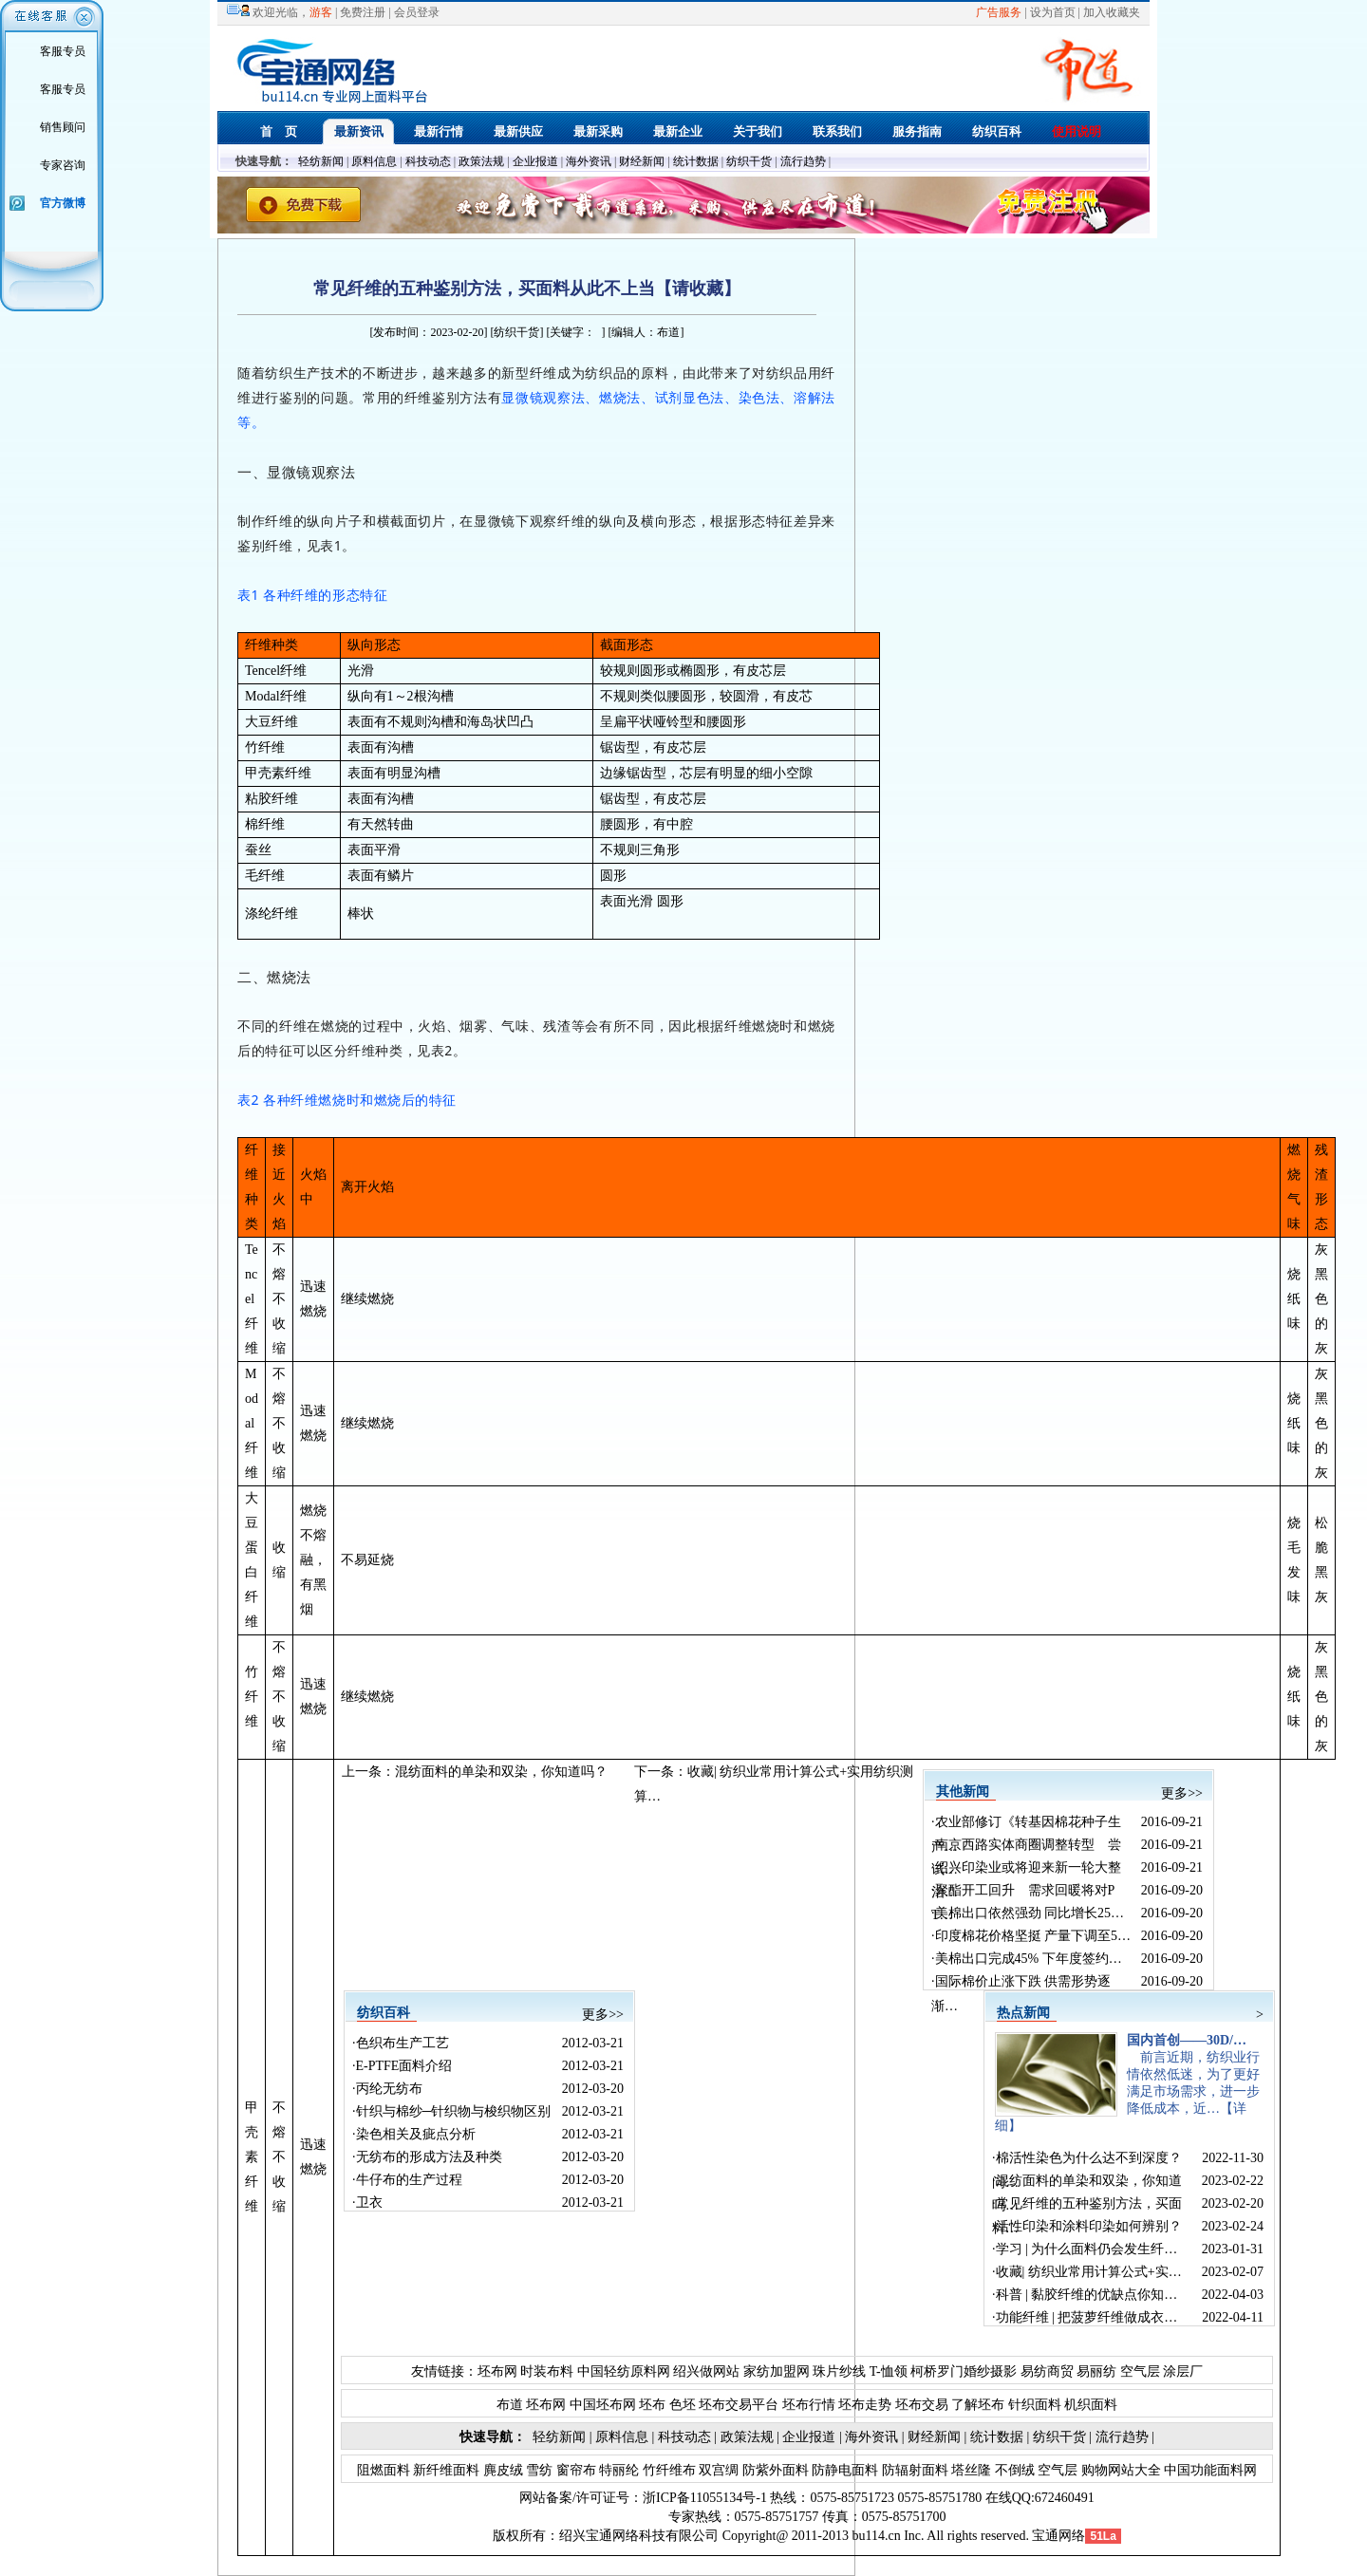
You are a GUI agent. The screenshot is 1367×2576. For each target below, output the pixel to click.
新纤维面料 (445, 2470)
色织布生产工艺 (402, 2043)
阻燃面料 (383, 2470)
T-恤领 (889, 2371)
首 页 (278, 131)
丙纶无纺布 (389, 2088)
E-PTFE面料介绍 (404, 2066)
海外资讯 (588, 161)
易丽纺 (1096, 2371)
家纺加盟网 (776, 2371)
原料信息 (374, 161)
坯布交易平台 (738, 2405)
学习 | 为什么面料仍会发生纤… (1087, 2249)
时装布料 (546, 2371)
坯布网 (497, 2371)
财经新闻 (642, 161)
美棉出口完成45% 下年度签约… (1028, 1958)
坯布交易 (921, 2405)
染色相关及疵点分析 (416, 2134)
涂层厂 (1182, 2371)
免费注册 (362, 12)
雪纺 (538, 2470)
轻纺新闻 (321, 161)
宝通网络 (1058, 2536)
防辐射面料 (913, 2470)
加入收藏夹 (1111, 12)
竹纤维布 (667, 2470)
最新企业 (677, 131)
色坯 (682, 2405)
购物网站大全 (1119, 2470)
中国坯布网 (603, 2405)
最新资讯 (359, 131)
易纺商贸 (1047, 2371)
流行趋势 (803, 161)
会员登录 (417, 12)
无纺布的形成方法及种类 (429, 2157)
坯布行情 (808, 2405)
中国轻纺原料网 (623, 2371)
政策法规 (481, 161)
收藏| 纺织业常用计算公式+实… (1089, 2272)
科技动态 (428, 161)
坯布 (652, 2405)
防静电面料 (844, 2470)
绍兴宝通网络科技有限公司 (639, 2536)
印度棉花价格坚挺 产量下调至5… (1033, 1936)
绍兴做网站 (706, 2371)
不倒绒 (1013, 2470)
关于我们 (757, 131)
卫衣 (369, 2202)
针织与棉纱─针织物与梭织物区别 (454, 2111)
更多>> (1182, 1793)
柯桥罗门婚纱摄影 (963, 2371)
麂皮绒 (501, 2470)
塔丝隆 (970, 2470)
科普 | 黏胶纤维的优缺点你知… (1087, 2294)
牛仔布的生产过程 (409, 2180)
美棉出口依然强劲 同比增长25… (1030, 1913)
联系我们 (837, 131)
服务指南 (917, 131)
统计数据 (696, 161)
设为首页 (1053, 12)
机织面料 (1090, 2405)
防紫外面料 (774, 2470)
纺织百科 (996, 131)
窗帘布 (574, 2470)
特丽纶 (618, 2470)
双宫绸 (718, 2470)
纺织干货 (749, 161)
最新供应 (518, 131)
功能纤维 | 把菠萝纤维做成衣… (1087, 2317)
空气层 (1138, 2371)
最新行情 (438, 131)
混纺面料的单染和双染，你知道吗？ (501, 1771)
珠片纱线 (839, 2371)
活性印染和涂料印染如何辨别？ (1089, 2226)
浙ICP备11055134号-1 (705, 2498)
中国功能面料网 (1209, 2470)
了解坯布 (977, 2405)
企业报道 (535, 161)
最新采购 (598, 131)
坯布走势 (864, 2405)
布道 (509, 2405)
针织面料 (1034, 2405)
